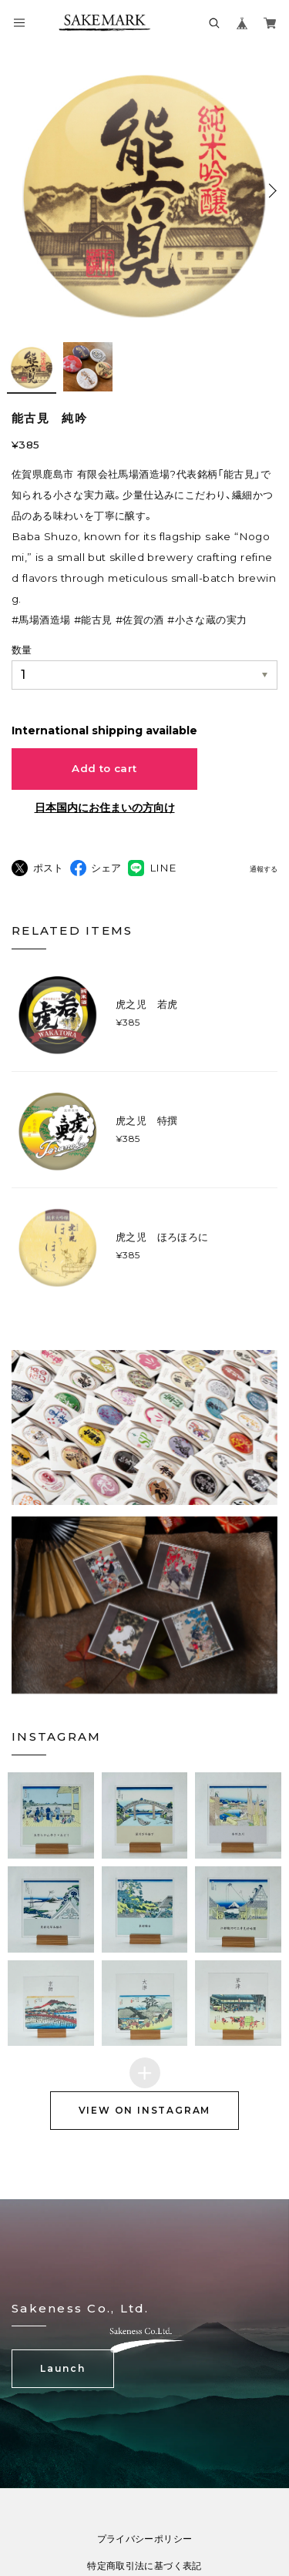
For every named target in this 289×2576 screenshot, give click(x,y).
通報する (263, 869)
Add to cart (104, 768)
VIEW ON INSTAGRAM (145, 2142)
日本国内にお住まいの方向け (105, 807)
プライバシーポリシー (145, 2568)
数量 (22, 649)
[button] (51, 1847)
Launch (63, 2397)
